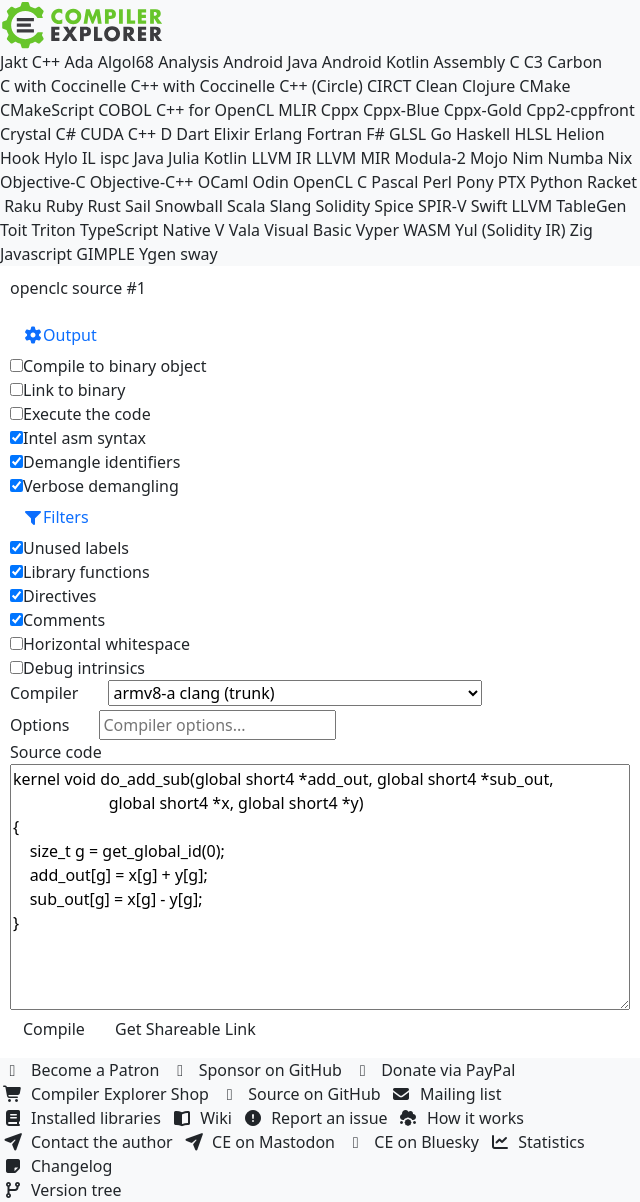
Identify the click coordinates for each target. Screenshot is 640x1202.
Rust (103, 206)
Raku (22, 206)
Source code (56, 752)
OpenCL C (330, 182)
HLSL (532, 134)
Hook (20, 158)
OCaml (223, 182)
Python (556, 182)
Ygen (157, 254)
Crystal (25, 134)
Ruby (65, 206)
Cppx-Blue (401, 110)
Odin (271, 182)
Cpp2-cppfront (580, 110)
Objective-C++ (142, 182)
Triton (54, 230)
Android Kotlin (376, 62)
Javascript (36, 254)
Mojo (489, 158)
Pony (474, 182)
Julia (184, 158)
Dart (192, 134)
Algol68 (126, 62)
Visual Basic (307, 230)
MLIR (297, 110)
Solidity (342, 206)
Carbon (574, 62)
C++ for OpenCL (215, 110)
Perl (437, 182)
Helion (580, 134)
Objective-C (43, 182)
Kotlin (226, 158)
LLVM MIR (353, 158)
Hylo (61, 158)
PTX (512, 182)
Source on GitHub (303, 1094)
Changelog (60, 1166)
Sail (138, 206)
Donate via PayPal (437, 1070)
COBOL (125, 110)
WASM (427, 230)
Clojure (488, 86)
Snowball (189, 206)
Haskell (483, 134)
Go (440, 134)
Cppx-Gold (483, 110)
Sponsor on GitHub (259, 1070)
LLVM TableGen (569, 206)
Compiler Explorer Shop (108, 1094)
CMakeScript (47, 110)
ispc (114, 158)
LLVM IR (281, 158)
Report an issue (318, 1118)
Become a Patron (84, 1070)
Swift (489, 206)
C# (66, 134)
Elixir (231, 134)
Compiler (44, 693)
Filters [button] (56, 517)
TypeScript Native (145, 230)
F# (375, 134)
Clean (437, 86)
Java (148, 158)
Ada (78, 62)
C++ (46, 62)
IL (89, 158)
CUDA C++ (118, 134)
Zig (581, 230)
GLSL (407, 134)
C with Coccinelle (63, 86)
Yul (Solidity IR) (510, 230)
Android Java (270, 62)
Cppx (340, 110)
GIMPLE (105, 254)
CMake (544, 86)
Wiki (204, 1118)
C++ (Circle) (321, 86)
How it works (464, 1118)
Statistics (540, 1142)
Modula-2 (429, 158)
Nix (620, 158)
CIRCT (389, 86)
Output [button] (60, 335)
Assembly (470, 62)
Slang (291, 206)
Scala (246, 206)
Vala (244, 230)
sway (198, 254)
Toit (13, 230)
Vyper (377, 230)
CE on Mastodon (262, 1142)
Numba (576, 158)
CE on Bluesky (415, 1142)
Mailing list (449, 1094)
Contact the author (90, 1142)
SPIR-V (442, 206)
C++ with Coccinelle (202, 86)
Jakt (14, 62)
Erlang (278, 134)
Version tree (65, 1190)
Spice (393, 206)
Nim (527, 158)
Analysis (188, 62)
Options (39, 725)
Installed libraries (84, 1118)
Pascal (394, 182)
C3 (533, 62)
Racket (612, 182)
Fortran (335, 134)
